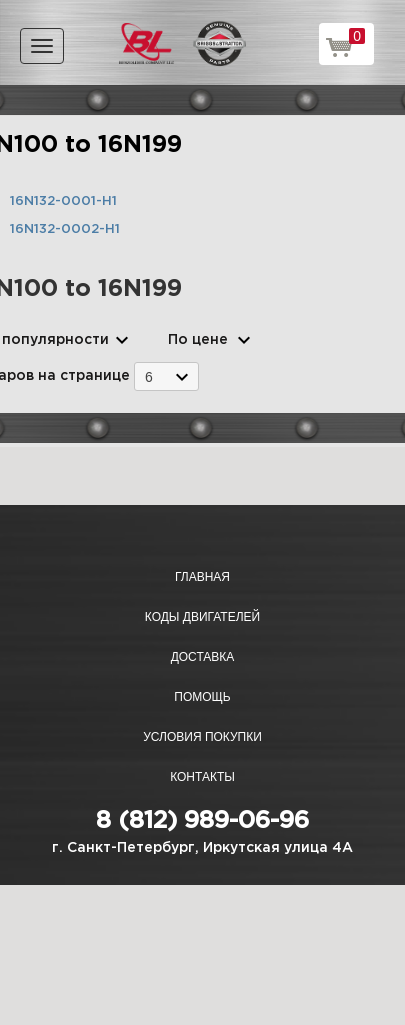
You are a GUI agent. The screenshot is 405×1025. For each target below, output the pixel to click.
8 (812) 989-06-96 (202, 821)
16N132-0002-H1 (65, 229)
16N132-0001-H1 (63, 201)
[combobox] (166, 376)
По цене (198, 340)
